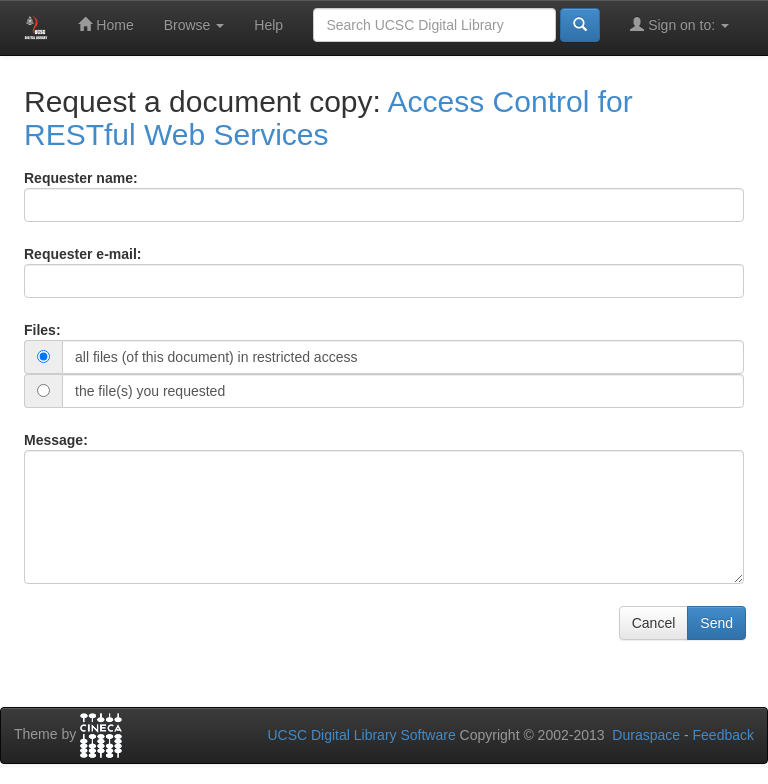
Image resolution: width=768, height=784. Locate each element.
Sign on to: (679, 24)
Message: (56, 440)
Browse (194, 25)
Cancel (654, 623)
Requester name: (81, 178)
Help (268, 25)
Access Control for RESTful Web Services (328, 118)
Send (716, 623)
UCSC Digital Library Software (361, 735)
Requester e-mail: (82, 254)
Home (105, 24)
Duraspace (646, 735)
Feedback (723, 735)
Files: (42, 330)
